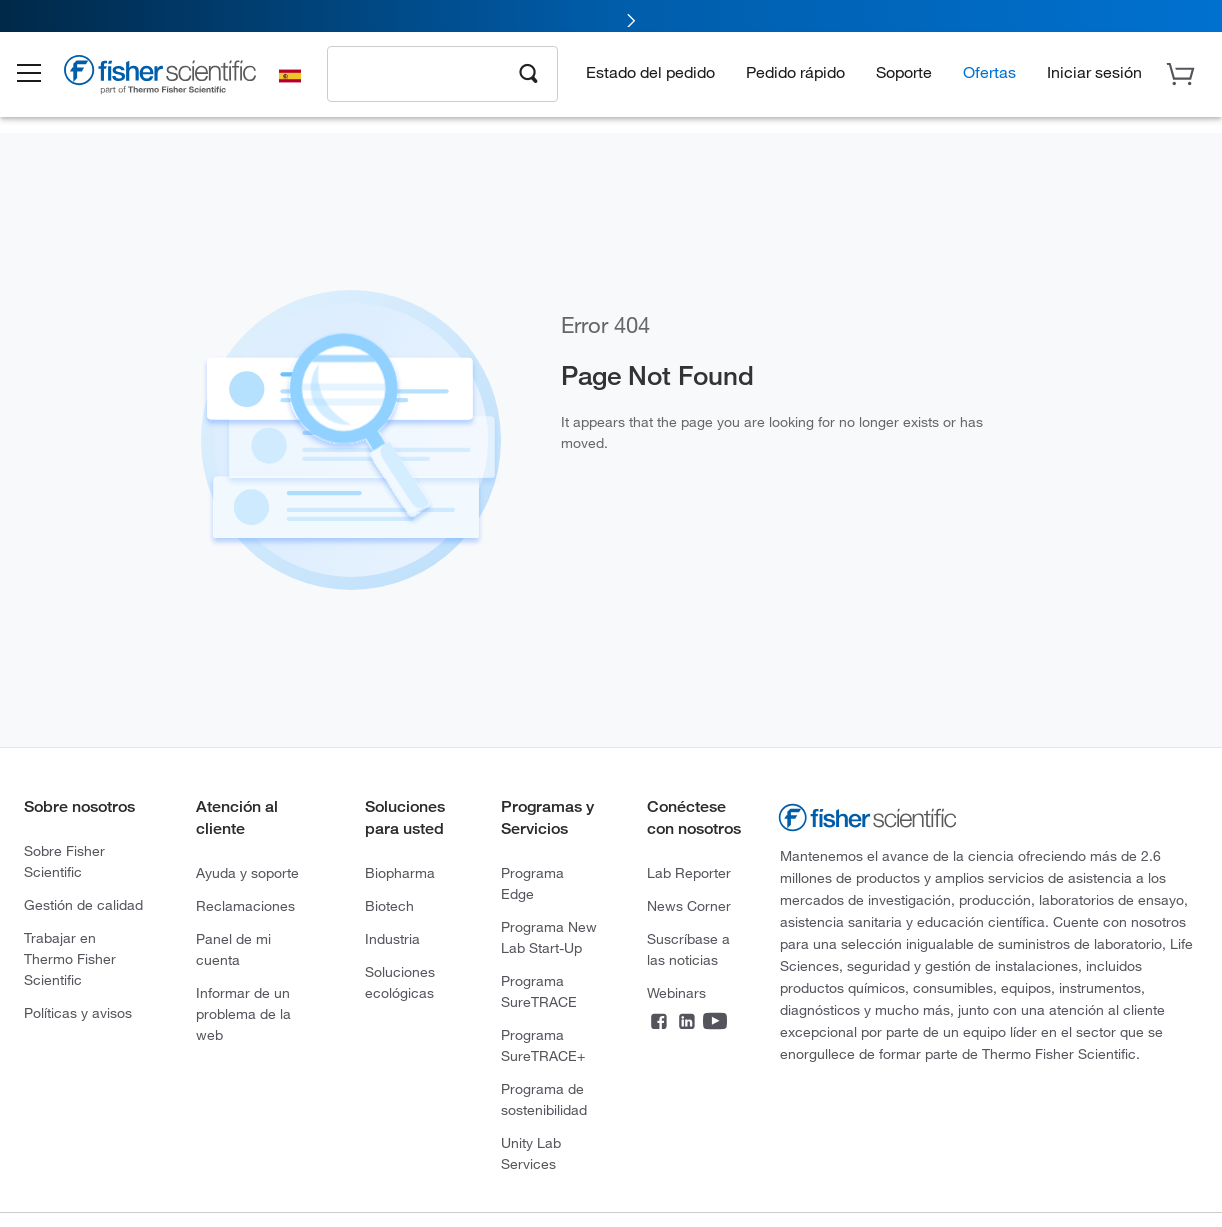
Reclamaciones (245, 905)
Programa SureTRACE (539, 991)
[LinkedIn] (687, 1023)
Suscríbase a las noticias (688, 949)
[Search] (529, 76)
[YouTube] (715, 1023)
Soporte (904, 75)
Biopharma (400, 872)
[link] (611, 17)
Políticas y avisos (78, 1012)
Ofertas (989, 75)
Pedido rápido (795, 75)
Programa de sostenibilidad (544, 1099)
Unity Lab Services (531, 1153)
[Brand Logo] (175, 82)
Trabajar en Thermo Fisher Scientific (70, 958)
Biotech (389, 905)
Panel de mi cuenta (233, 949)
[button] (42, 78)
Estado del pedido (650, 75)
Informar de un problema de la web (243, 1013)
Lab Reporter (689, 872)
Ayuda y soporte (247, 872)
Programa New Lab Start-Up (549, 937)
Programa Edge (532, 883)
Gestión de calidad (83, 904)
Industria (392, 938)
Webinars (676, 992)
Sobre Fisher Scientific (64, 861)
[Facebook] (659, 1023)
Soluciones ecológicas (400, 982)
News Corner (689, 905)
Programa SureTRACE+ (543, 1045)
